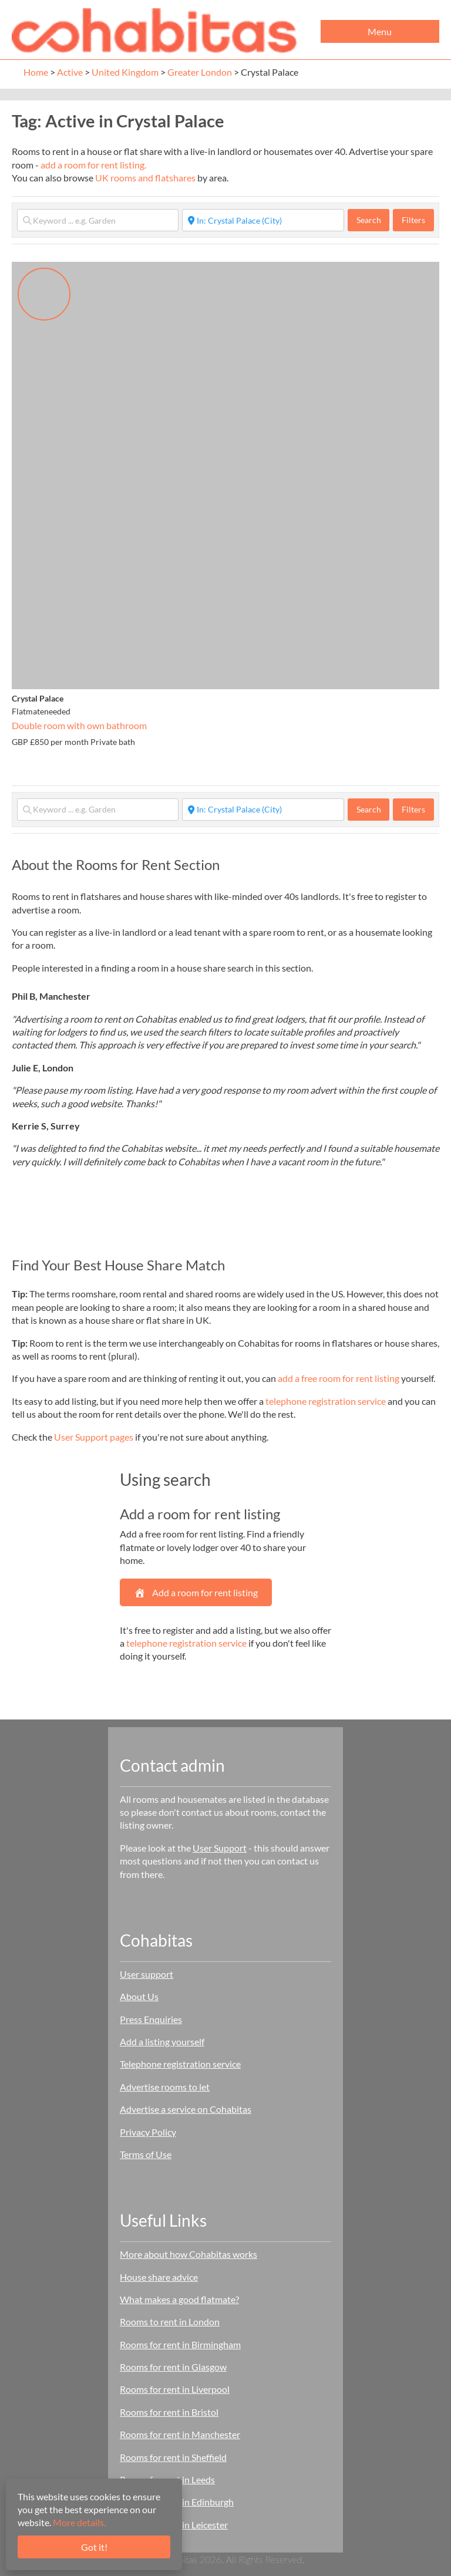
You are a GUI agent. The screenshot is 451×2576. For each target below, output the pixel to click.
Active (70, 71)
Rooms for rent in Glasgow (173, 2366)
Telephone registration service (180, 2063)
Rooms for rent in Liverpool (175, 2389)
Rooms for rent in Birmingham (180, 2344)
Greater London (199, 71)
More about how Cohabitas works (188, 2254)
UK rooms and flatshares (145, 177)
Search (373, 219)
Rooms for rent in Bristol (169, 2411)
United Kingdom (125, 71)
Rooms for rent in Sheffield (173, 2457)
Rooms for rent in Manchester (180, 2434)
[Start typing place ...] (263, 220)
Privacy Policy (148, 2131)
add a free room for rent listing (338, 1378)
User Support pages (93, 1436)
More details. (79, 2522)
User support (146, 1974)
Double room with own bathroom (79, 725)
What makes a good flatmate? (179, 2299)
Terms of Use (145, 2154)
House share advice (159, 2276)
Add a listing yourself (162, 2041)
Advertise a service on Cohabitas (185, 2109)
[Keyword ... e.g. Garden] (98, 220)
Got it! (94, 2547)
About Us (139, 1996)
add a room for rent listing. (93, 164)
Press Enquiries (151, 2019)
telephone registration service (325, 1401)
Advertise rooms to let (165, 2086)
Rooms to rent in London (170, 2321)
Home (35, 71)
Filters (413, 220)
